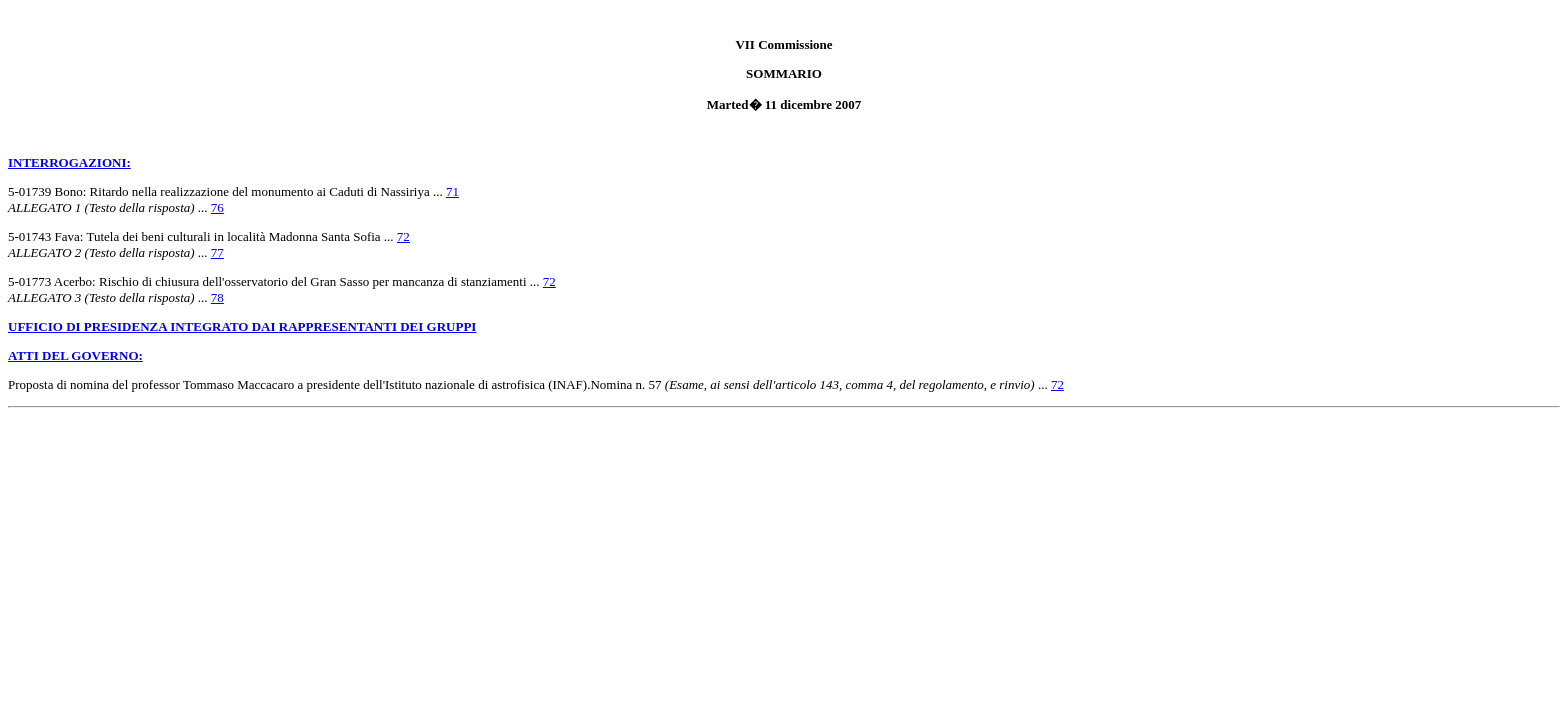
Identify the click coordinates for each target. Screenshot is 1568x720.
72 (403, 236)
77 (217, 252)
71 (452, 191)
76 (217, 207)
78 (217, 297)
